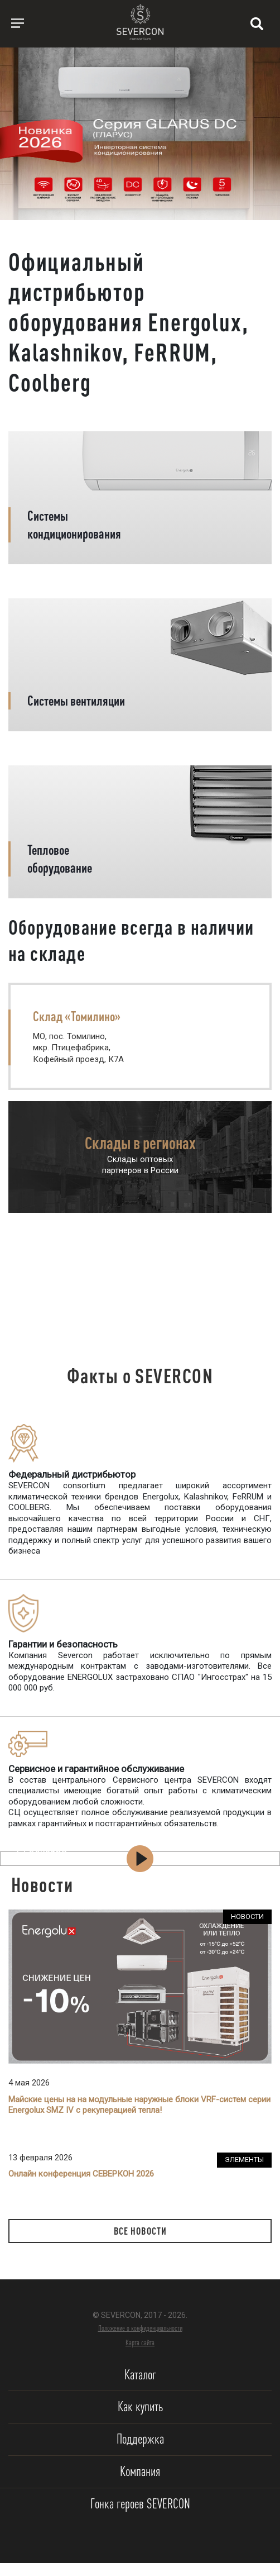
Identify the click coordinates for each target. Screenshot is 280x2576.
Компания (140, 2471)
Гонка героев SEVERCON (140, 2503)
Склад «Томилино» (76, 1016)
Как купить (140, 2406)
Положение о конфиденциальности (140, 2327)
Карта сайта (140, 2342)
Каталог (140, 2374)
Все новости (140, 2230)
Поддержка (140, 2438)
